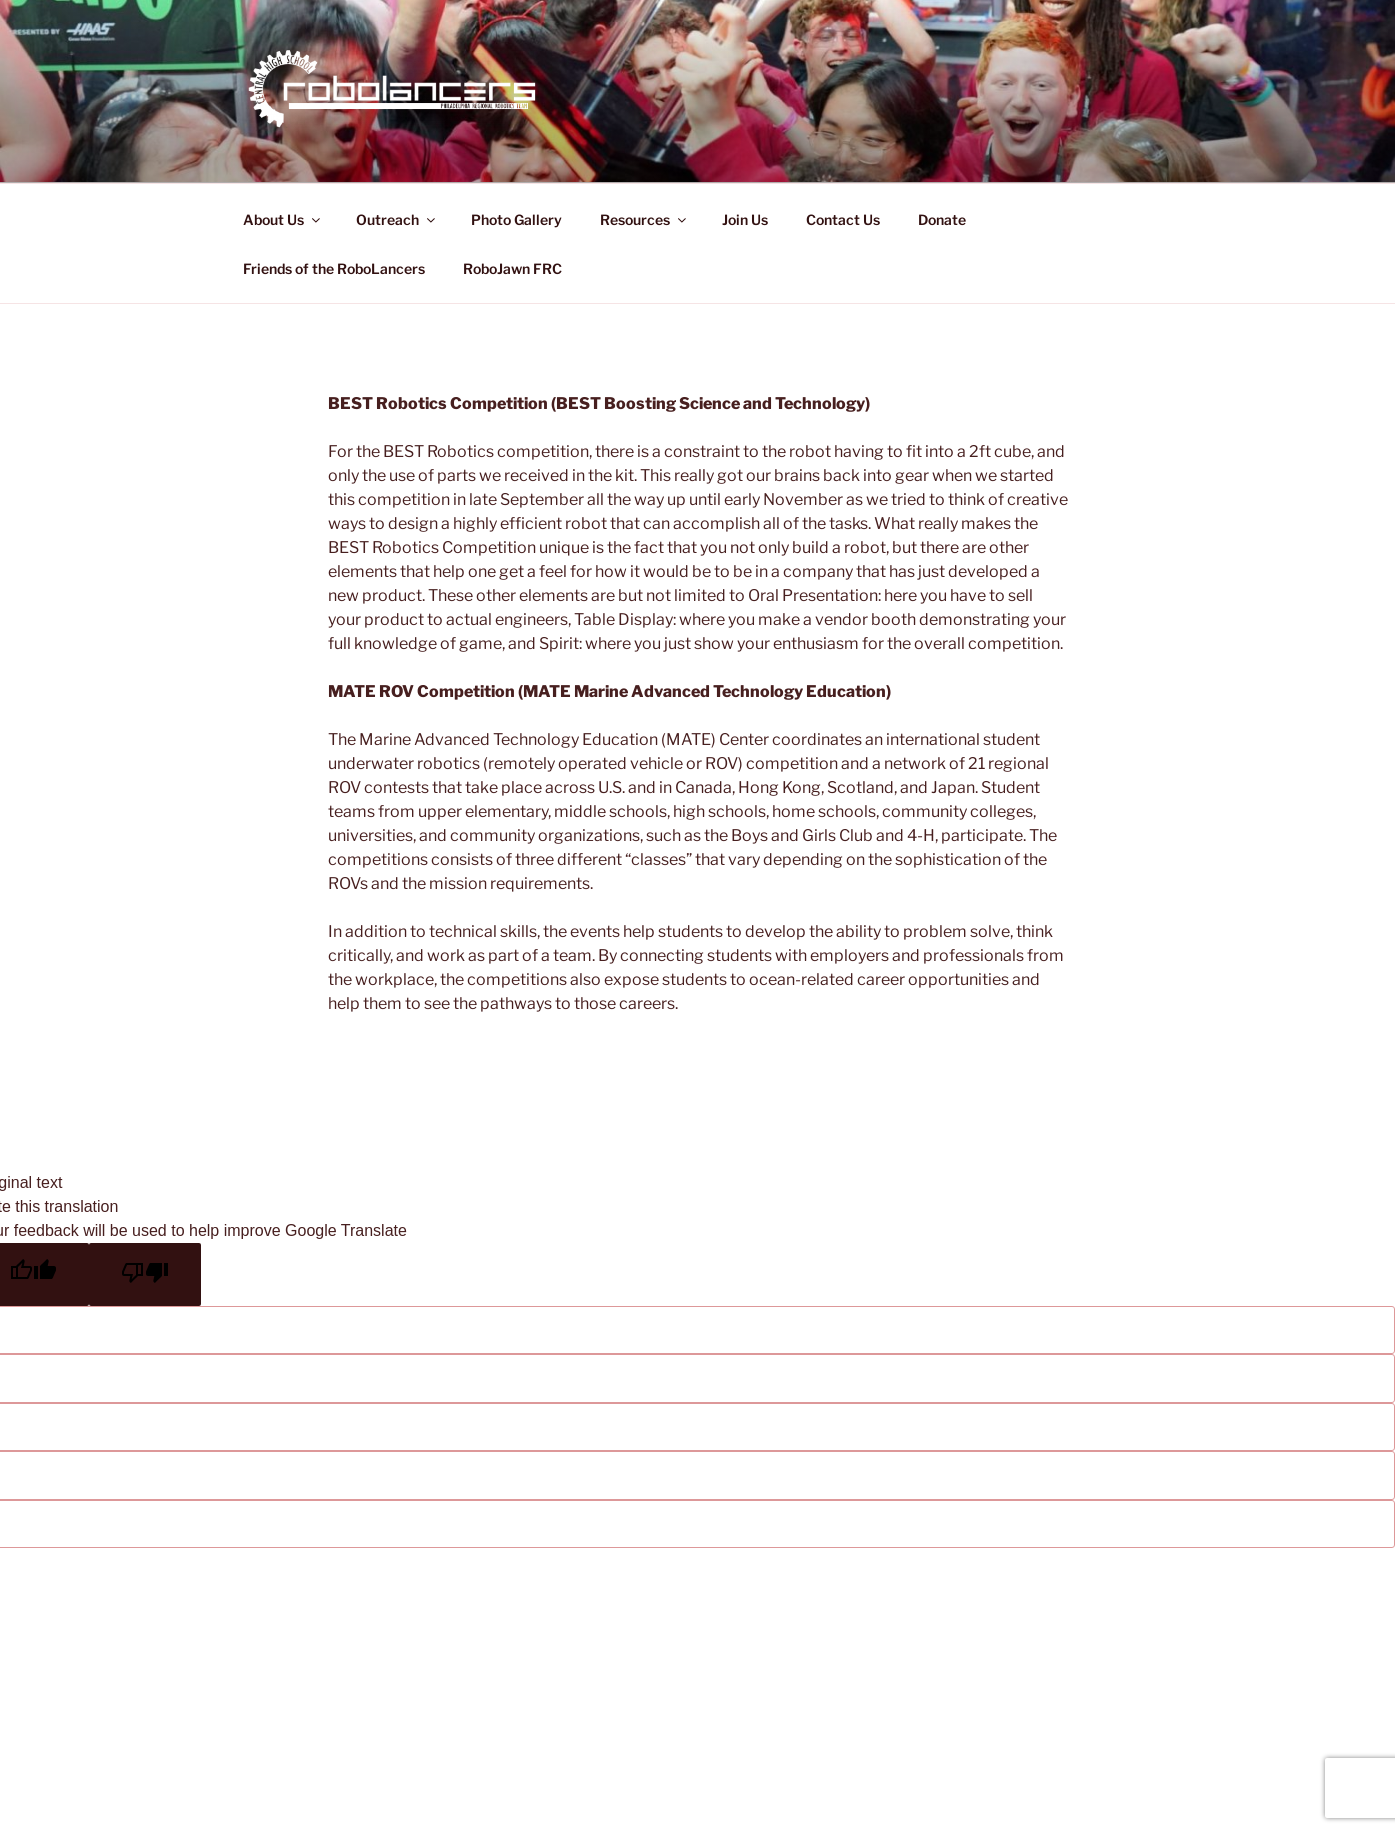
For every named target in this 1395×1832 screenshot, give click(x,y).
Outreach (397, 219)
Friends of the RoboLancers (334, 268)
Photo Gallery (516, 219)
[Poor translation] (145, 1274)
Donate (942, 219)
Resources (644, 219)
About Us (283, 219)
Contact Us (843, 219)
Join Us (745, 219)
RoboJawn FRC (512, 268)
